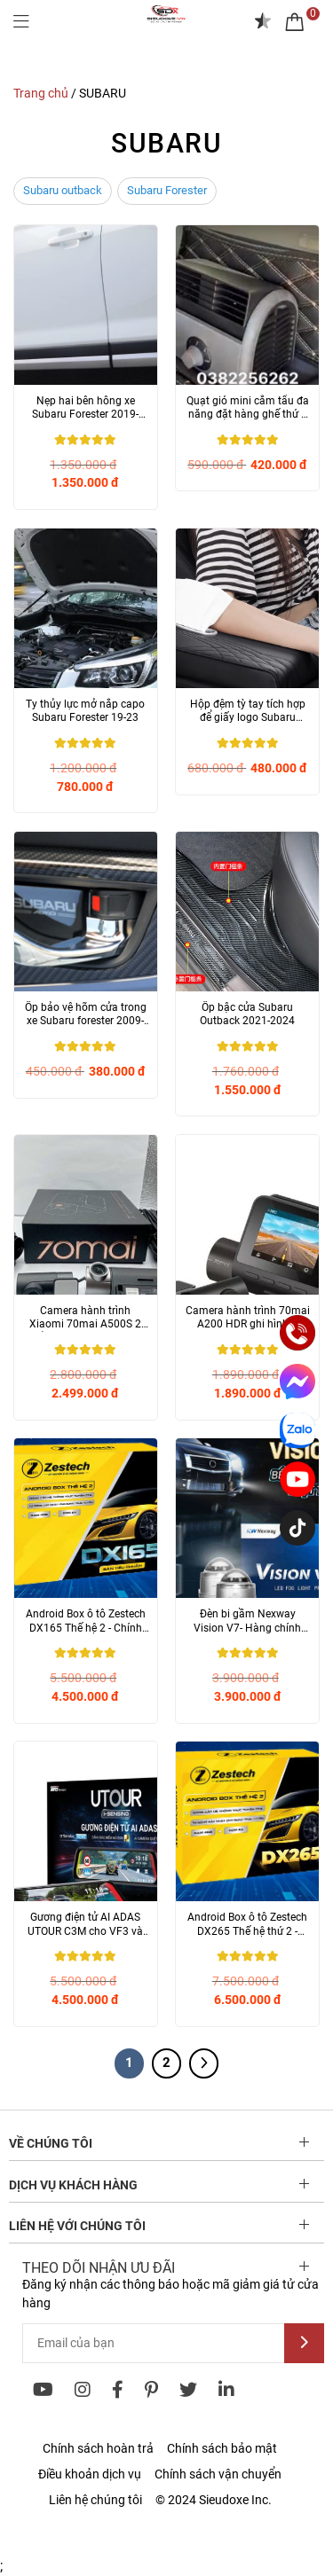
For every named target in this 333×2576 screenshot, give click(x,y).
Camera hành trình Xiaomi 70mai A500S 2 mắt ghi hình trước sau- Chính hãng (85, 1318)
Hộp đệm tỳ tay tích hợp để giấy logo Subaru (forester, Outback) (247, 711)
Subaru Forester (167, 190)
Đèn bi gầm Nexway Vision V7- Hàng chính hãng (247, 1621)
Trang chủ (40, 93)
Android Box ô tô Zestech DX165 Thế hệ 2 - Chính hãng (86, 1621)
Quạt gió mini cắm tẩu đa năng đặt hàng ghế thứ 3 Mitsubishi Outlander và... (247, 408)
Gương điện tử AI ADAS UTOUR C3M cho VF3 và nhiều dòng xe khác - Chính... (85, 1924)
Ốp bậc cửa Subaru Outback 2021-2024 (247, 1014)
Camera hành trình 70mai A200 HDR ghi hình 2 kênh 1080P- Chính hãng (248, 1318)
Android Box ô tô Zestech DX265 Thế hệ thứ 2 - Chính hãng (247, 1924)
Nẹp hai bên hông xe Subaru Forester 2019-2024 (85, 408)
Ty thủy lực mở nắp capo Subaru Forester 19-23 (85, 711)
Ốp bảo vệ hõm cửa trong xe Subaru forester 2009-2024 (86, 1015)
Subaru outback (62, 190)
